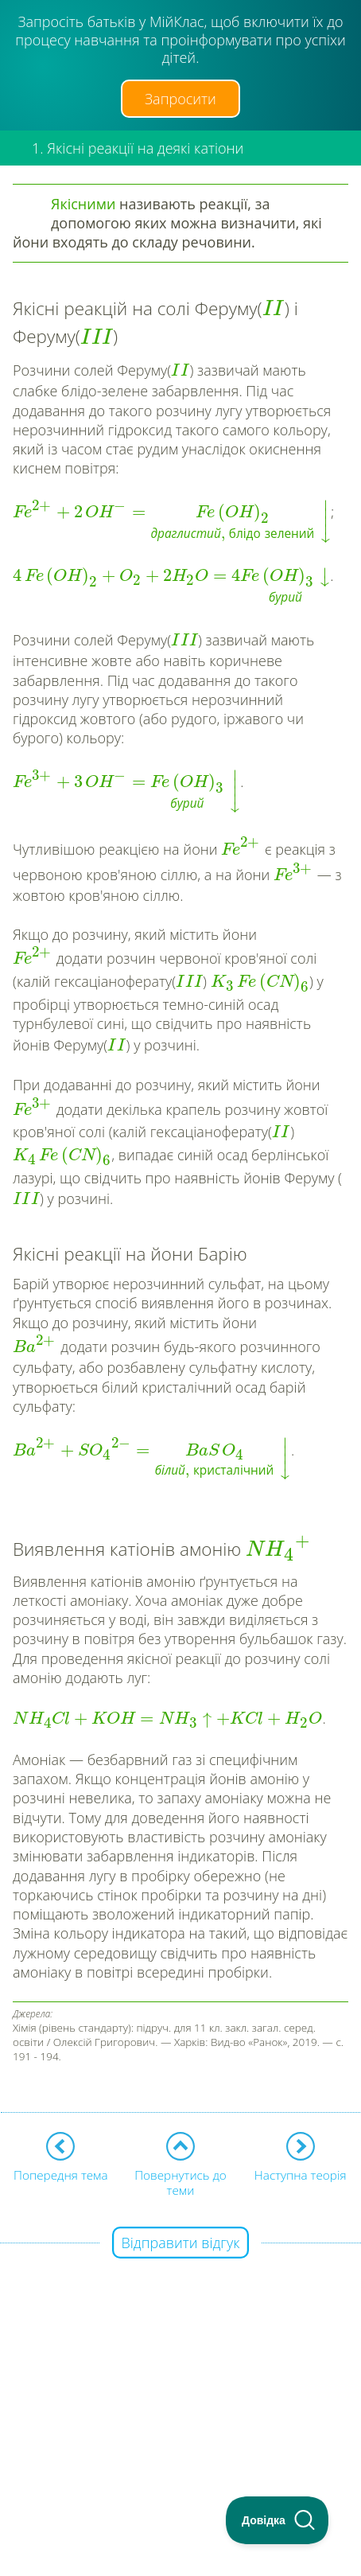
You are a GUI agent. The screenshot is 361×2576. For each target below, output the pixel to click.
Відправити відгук (181, 2242)
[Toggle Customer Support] (277, 2520)
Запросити (180, 98)
